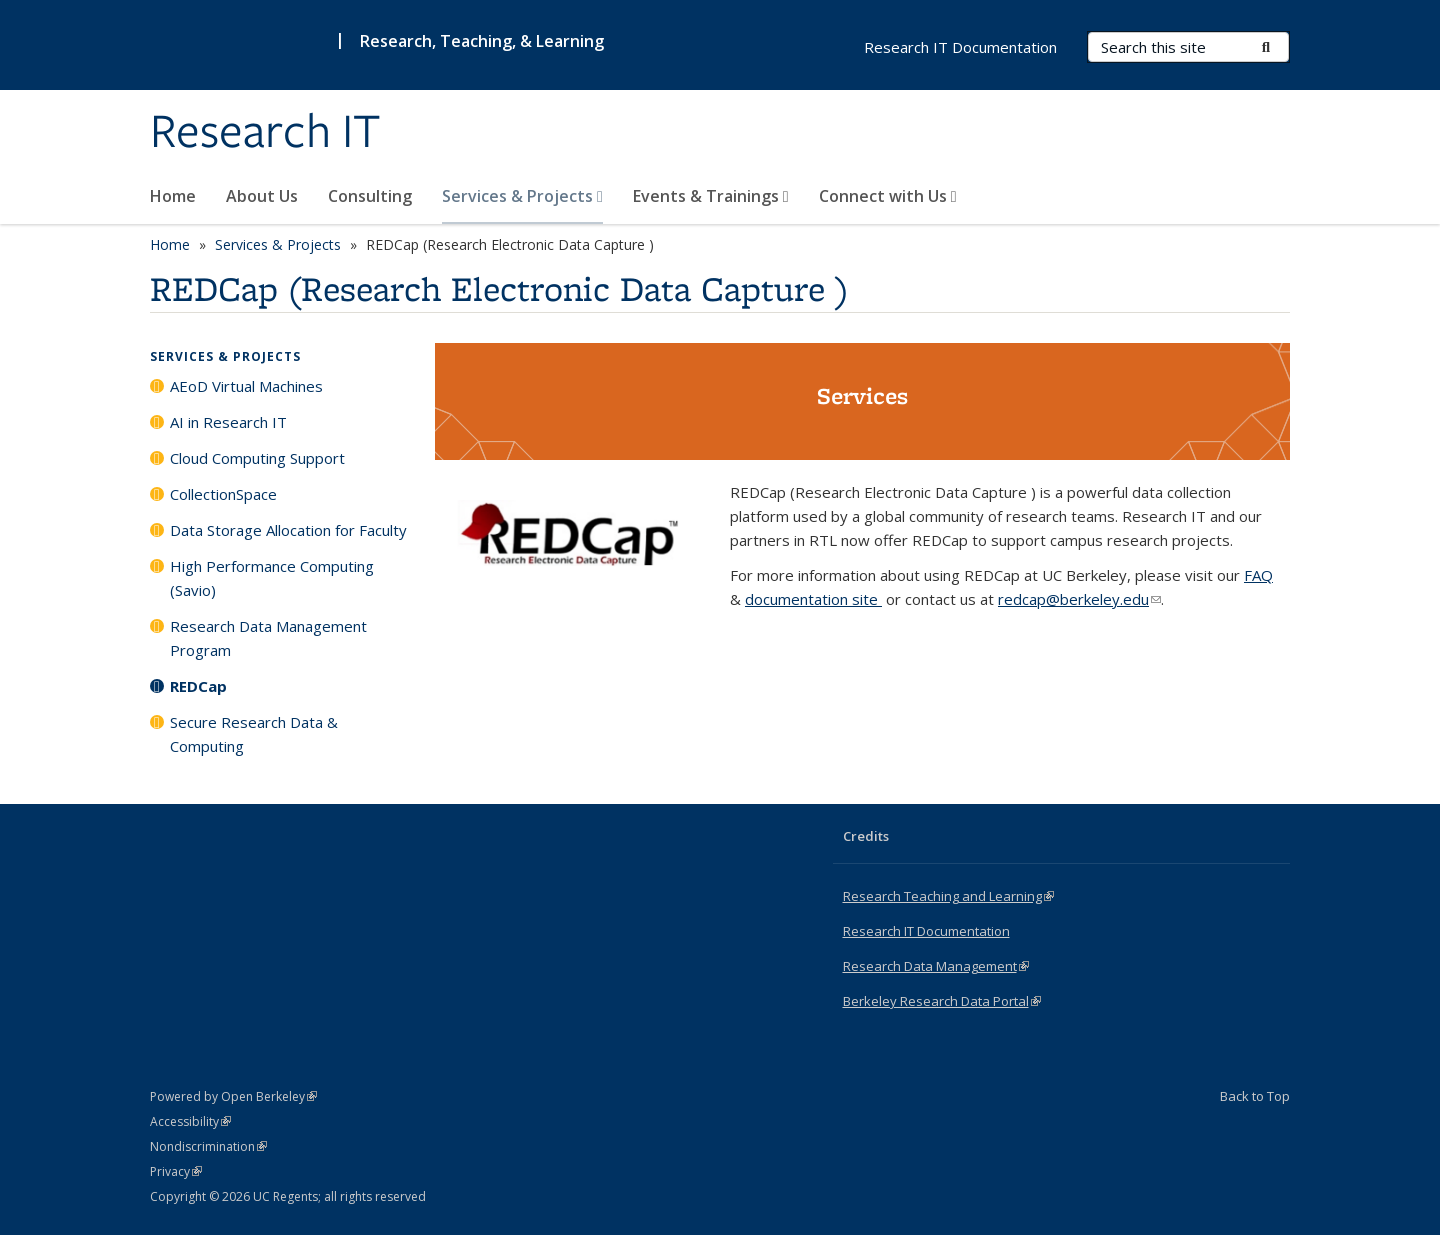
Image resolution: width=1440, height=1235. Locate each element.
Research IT (265, 133)
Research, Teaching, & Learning (482, 41)
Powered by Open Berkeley (233, 1096)
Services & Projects (522, 196)
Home (173, 196)
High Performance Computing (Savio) (272, 578)
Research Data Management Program (268, 638)
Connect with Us (888, 196)
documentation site (813, 599)
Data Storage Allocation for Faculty (288, 530)
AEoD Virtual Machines (246, 386)
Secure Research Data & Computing (254, 734)
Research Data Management (936, 966)
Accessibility (190, 1121)
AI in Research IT (228, 422)
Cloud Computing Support (257, 458)
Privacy (176, 1171)
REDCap (198, 686)
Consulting (370, 196)
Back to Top (1255, 1096)
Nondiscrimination (208, 1146)
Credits (866, 836)
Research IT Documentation (960, 47)
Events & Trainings (711, 196)
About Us (262, 196)
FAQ (1258, 575)
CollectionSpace (223, 494)
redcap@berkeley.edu (1079, 599)
